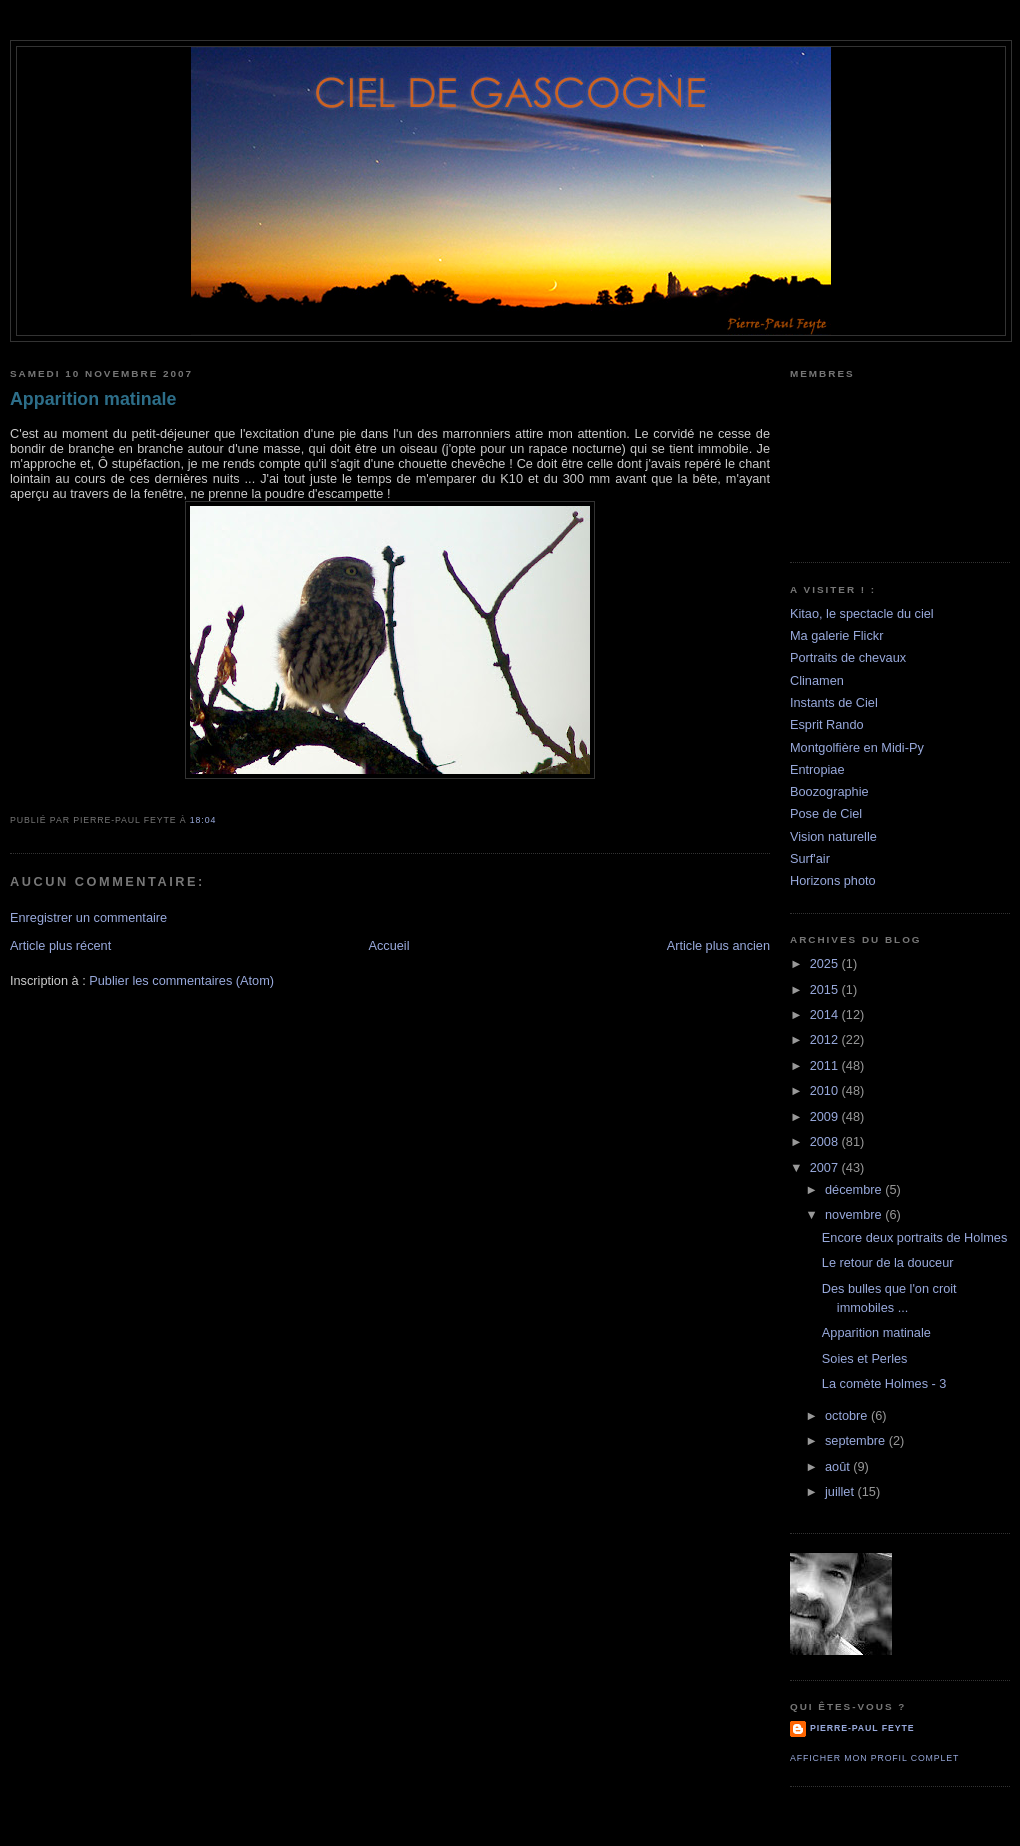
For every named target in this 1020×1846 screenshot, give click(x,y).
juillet (841, 1491)
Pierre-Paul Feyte (862, 1728)
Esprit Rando (827, 724)
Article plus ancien (718, 945)
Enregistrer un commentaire (88, 917)
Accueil (388, 945)
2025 (826, 963)
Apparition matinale (93, 399)
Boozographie (829, 791)
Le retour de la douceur (888, 1262)
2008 (826, 1141)
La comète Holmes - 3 (884, 1383)
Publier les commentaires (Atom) (181, 980)
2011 (826, 1065)
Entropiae (817, 769)
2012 (826, 1039)
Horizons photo (833, 880)
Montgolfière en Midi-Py (857, 747)
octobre (848, 1415)
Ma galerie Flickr (836, 635)
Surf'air (810, 858)
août (839, 1466)
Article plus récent (60, 945)
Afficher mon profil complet (874, 1758)
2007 (826, 1167)
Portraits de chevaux (848, 657)
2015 (826, 989)
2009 (826, 1116)
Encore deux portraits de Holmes (914, 1237)
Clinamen (817, 680)
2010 (826, 1090)
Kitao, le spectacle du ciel (862, 613)
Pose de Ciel (826, 813)
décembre (855, 1189)
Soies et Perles (865, 1358)
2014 (826, 1014)
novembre (855, 1214)
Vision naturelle (833, 836)
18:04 (203, 820)
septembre (857, 1440)
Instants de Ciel (834, 702)
